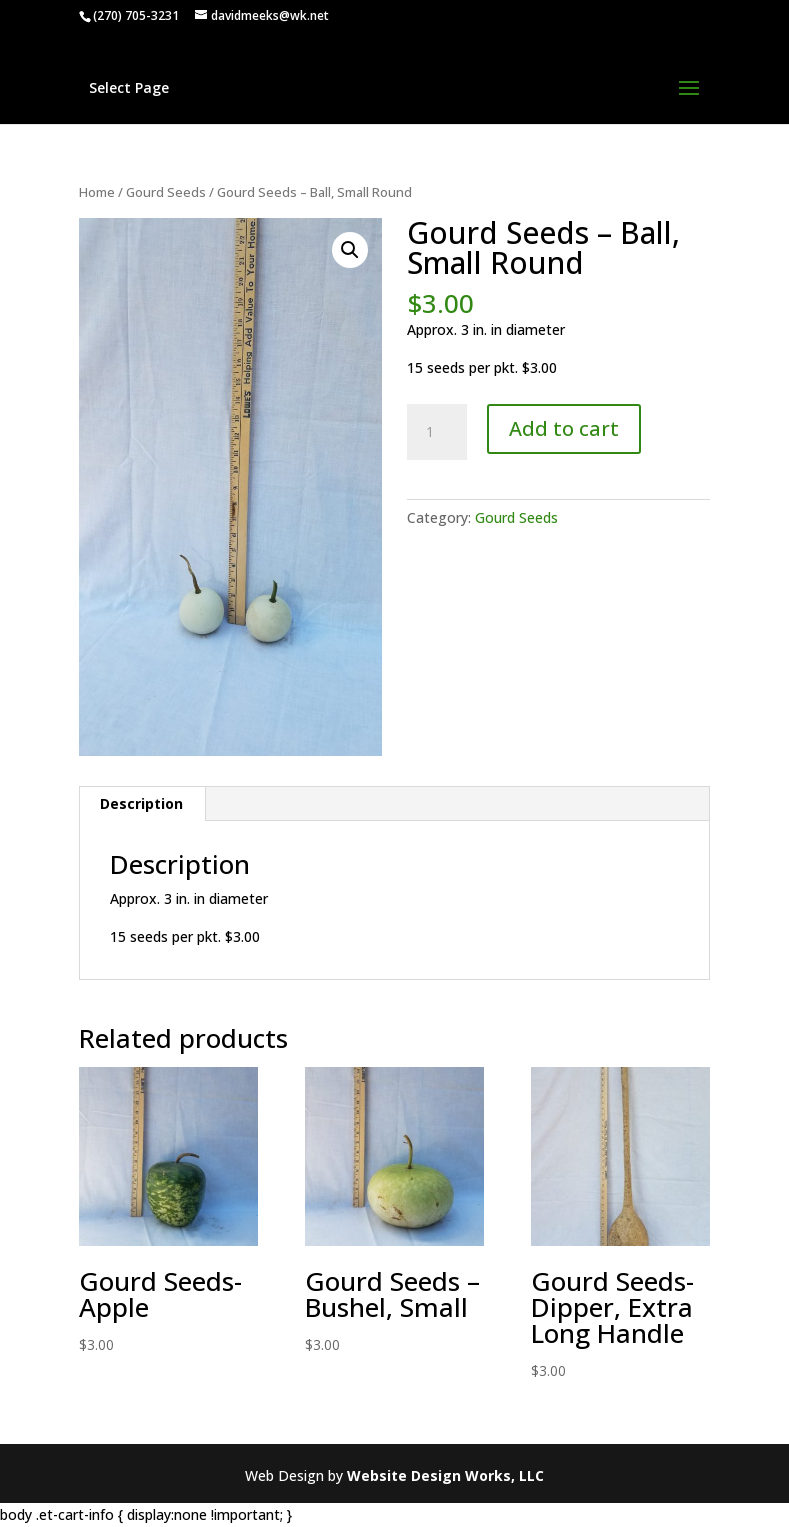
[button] (350, 250)
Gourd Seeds (166, 192)
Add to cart (564, 428)
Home (97, 192)
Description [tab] (141, 803)
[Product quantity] (437, 432)
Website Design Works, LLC (445, 1475)
